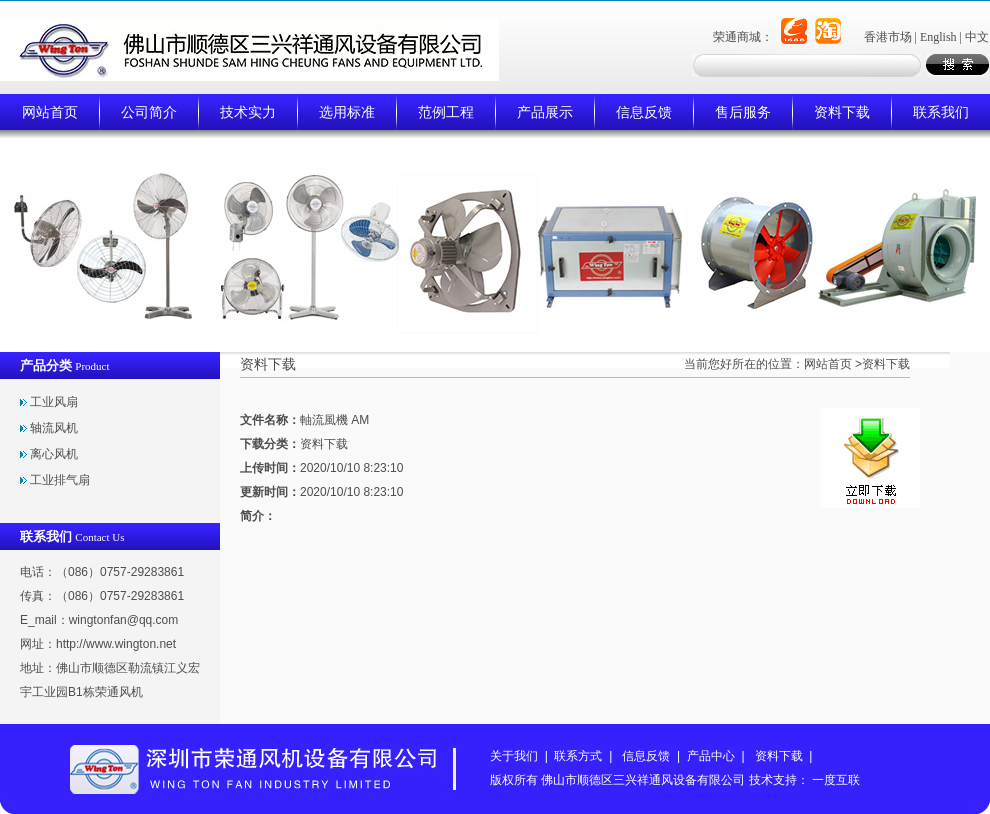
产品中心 (711, 756)
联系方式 (578, 756)
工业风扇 (54, 402)
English (938, 37)
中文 (977, 37)
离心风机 (54, 454)
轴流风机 (54, 428)
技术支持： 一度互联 (804, 780)
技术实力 (248, 112)
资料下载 (842, 112)
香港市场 (888, 37)
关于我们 (514, 756)
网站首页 (50, 112)
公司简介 (149, 112)
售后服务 (743, 112)
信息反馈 (644, 112)
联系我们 (941, 112)
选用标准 (347, 112)
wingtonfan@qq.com (124, 620)
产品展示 (545, 112)
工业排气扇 (60, 480)
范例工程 (446, 112)
